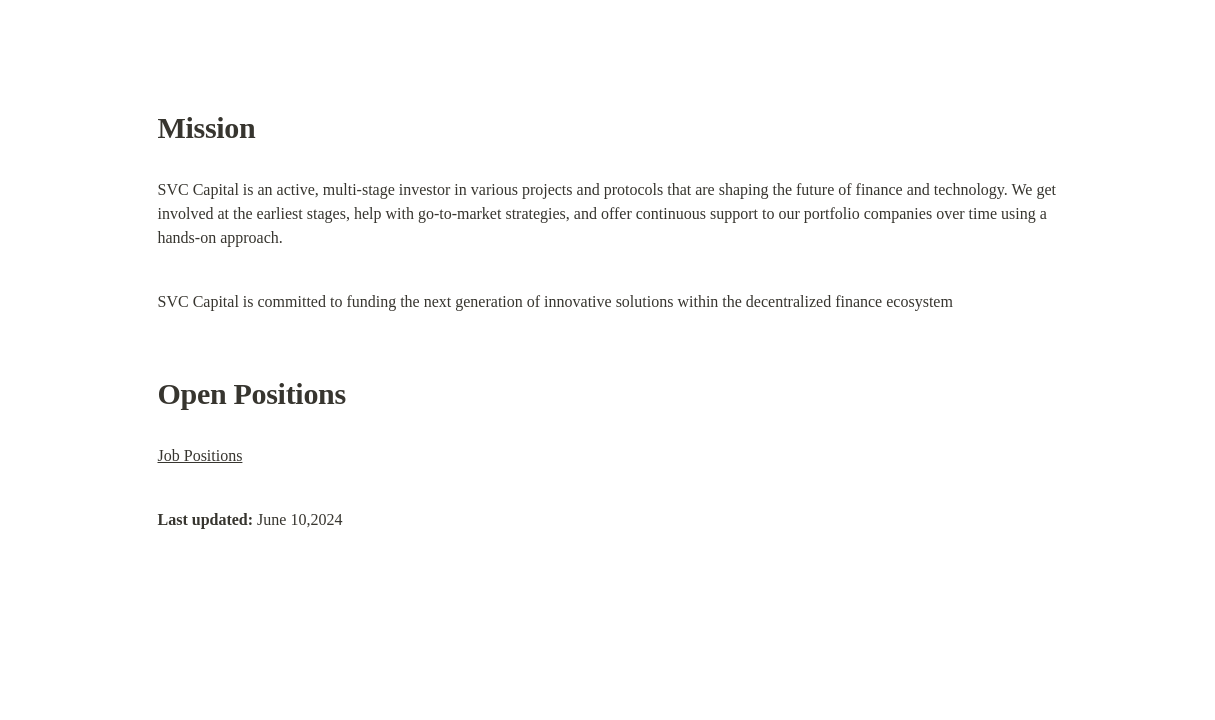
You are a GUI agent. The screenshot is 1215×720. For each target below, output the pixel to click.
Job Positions (200, 455)
